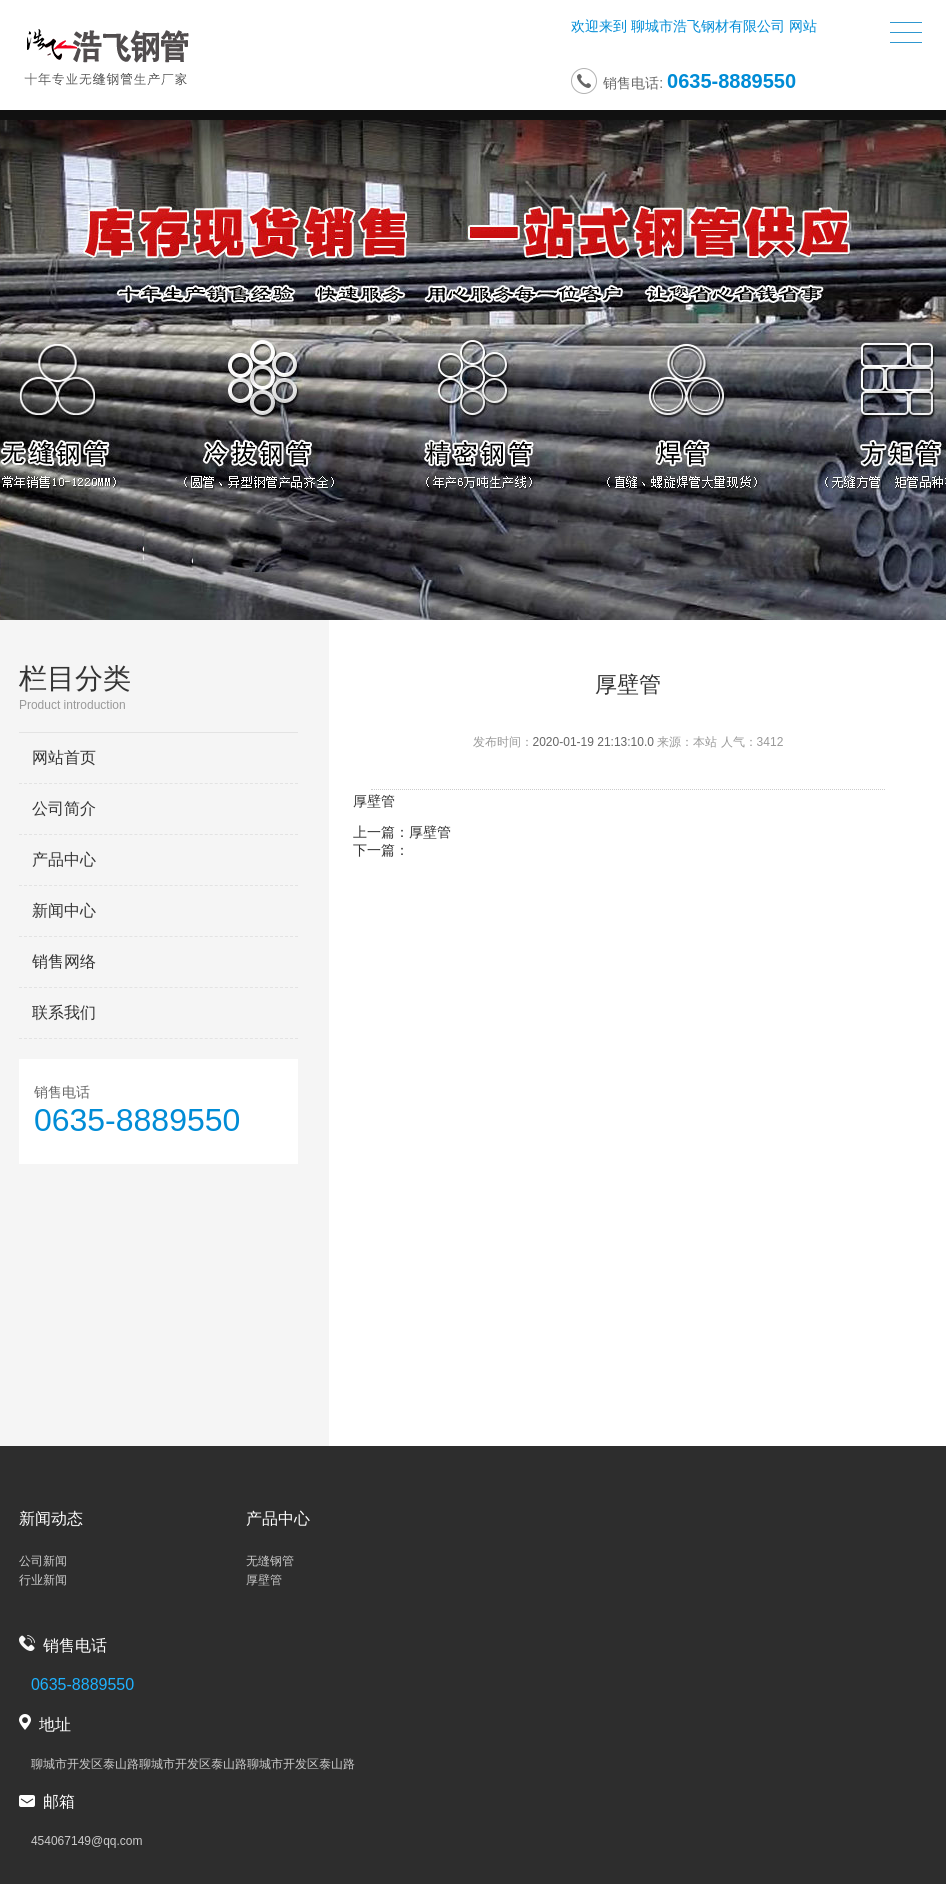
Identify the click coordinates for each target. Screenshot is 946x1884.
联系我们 (64, 1012)
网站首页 (64, 757)
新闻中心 (64, 910)
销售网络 (64, 961)
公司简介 (64, 808)
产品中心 (64, 859)
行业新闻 (43, 1580)
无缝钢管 (270, 1561)
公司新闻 (43, 1561)
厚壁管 (430, 832)
